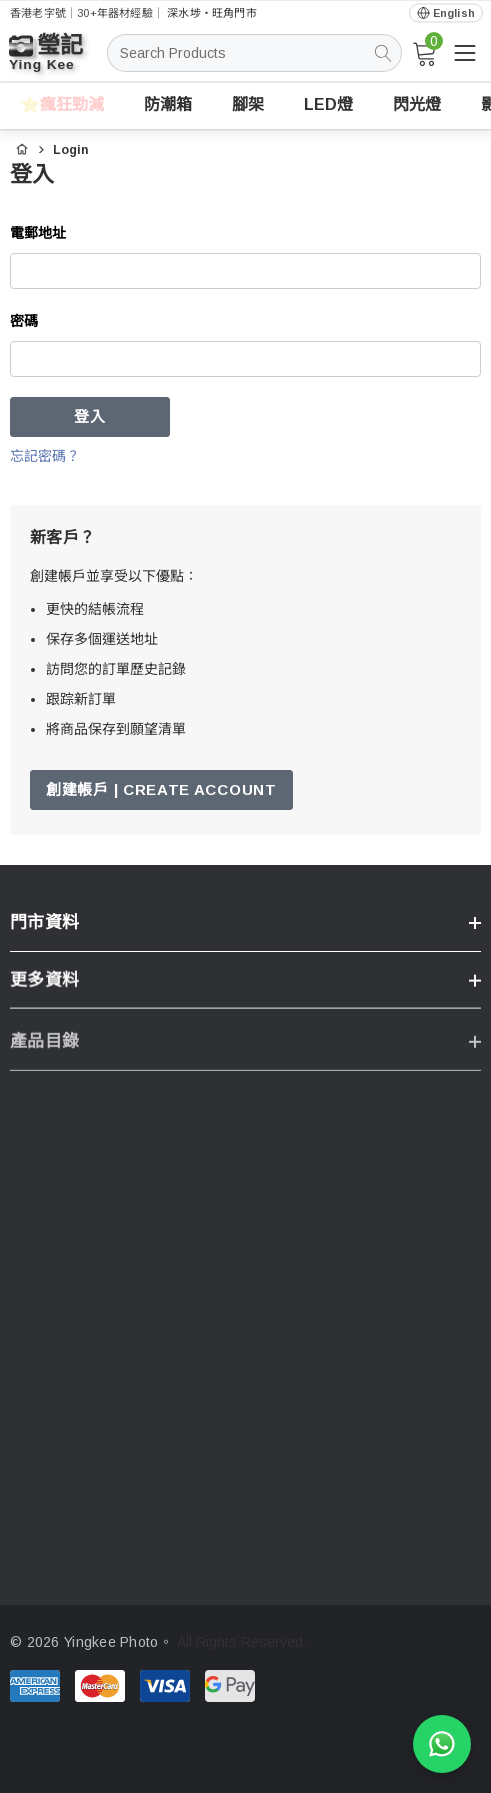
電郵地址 (38, 233)
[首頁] (22, 147)
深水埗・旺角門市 (212, 13)
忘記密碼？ (45, 456)
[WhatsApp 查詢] (442, 1744)
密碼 (24, 321)
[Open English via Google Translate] (446, 13)
